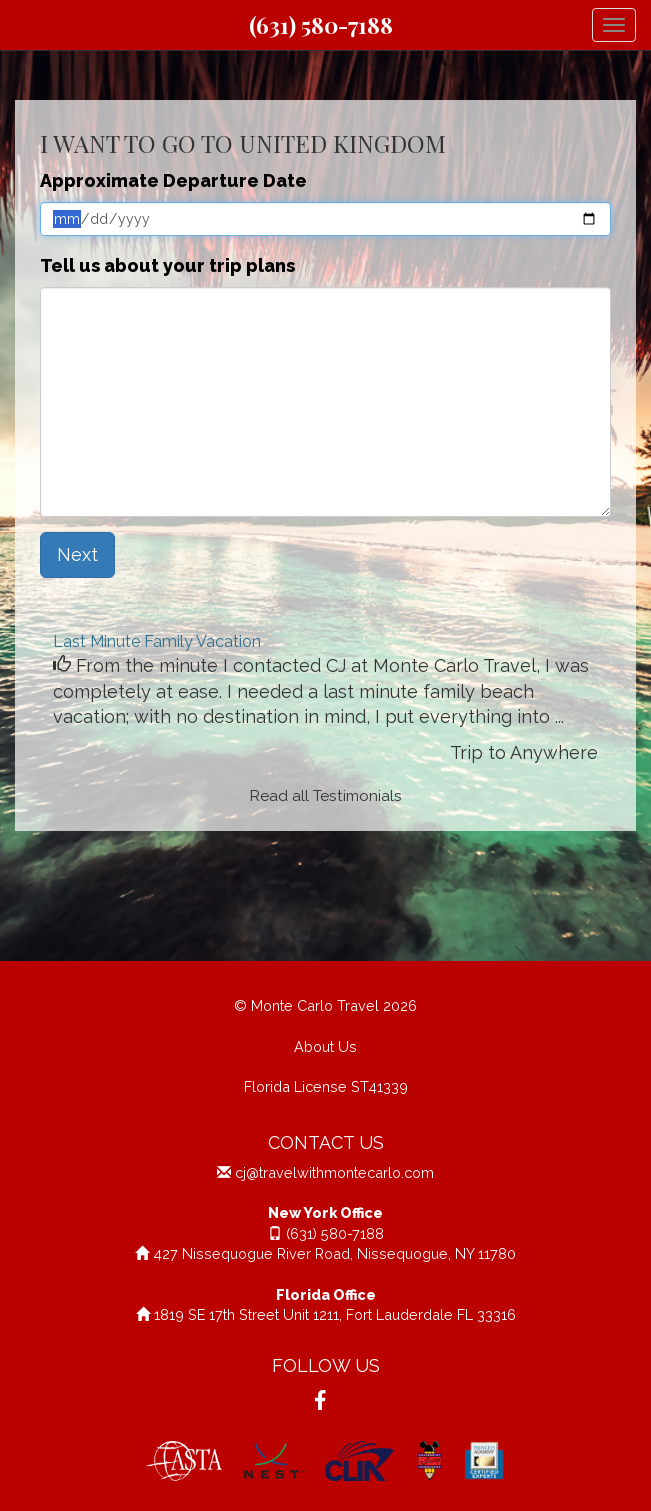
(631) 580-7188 (321, 25)
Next (77, 554)
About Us (325, 1046)
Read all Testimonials (326, 796)
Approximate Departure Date (173, 180)
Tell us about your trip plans (167, 265)
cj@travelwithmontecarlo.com (334, 1172)
